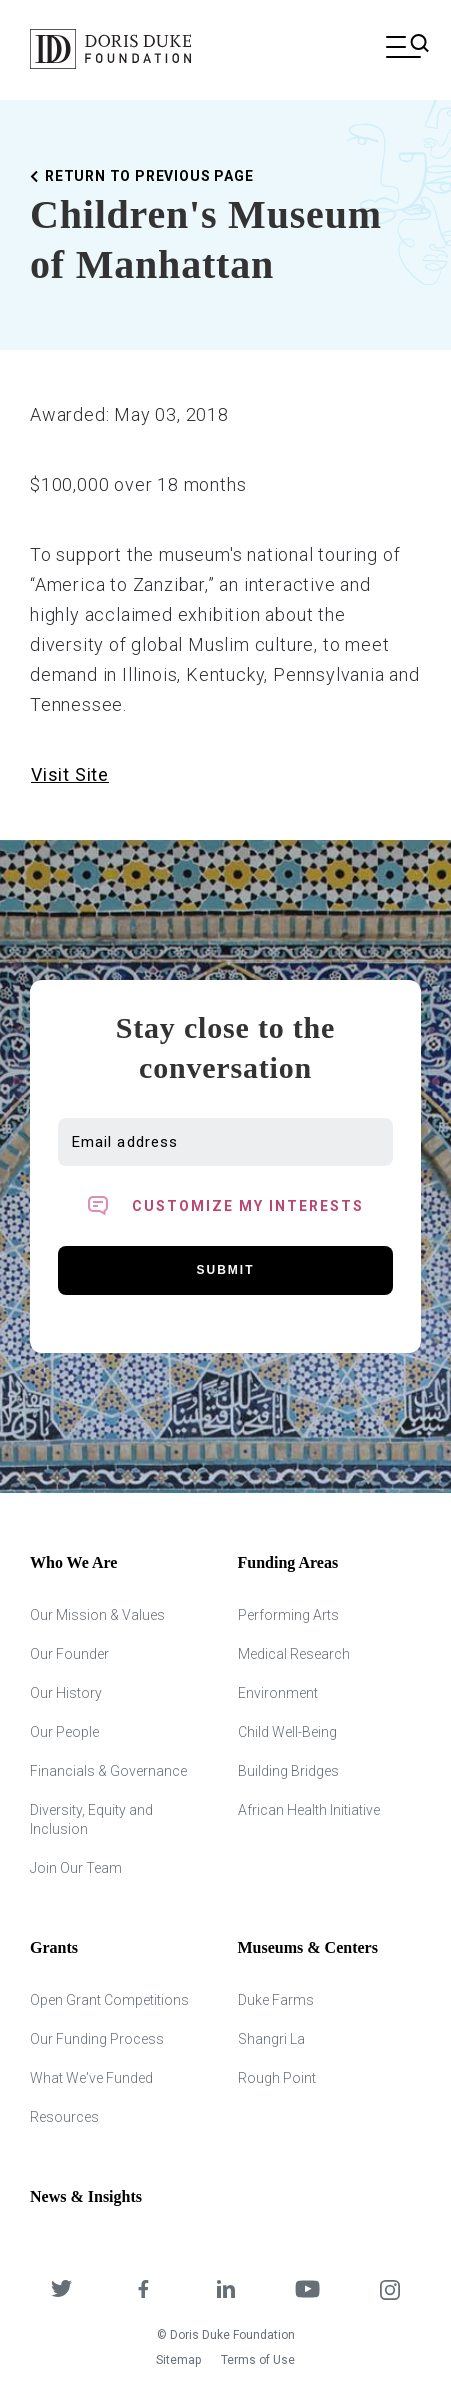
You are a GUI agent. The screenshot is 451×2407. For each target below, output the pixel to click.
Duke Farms (276, 2000)
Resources (64, 2117)
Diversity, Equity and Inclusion (91, 1819)
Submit (226, 1270)
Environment (278, 1693)
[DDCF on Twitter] (61, 2291)
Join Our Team (76, 1868)
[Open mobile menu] (403, 49)
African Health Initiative (309, 1810)
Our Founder (69, 1654)
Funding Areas (288, 1562)
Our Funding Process (97, 2039)
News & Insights (86, 2196)
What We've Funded (91, 2078)
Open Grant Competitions (109, 2000)
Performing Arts (288, 1615)
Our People (64, 1732)
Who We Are (73, 1562)
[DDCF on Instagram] (390, 2291)
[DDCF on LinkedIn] (225, 2291)
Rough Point (277, 2078)
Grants (54, 1947)
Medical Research (294, 1654)
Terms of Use (258, 2360)
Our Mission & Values (97, 1615)
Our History (66, 1693)
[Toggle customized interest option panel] (225, 1206)
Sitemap (178, 2360)
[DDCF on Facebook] (143, 2291)
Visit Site (70, 774)
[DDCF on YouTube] (308, 2291)
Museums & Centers (308, 1947)
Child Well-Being (287, 1732)
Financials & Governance (108, 1771)
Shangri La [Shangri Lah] (271, 2039)
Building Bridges (288, 1771)
